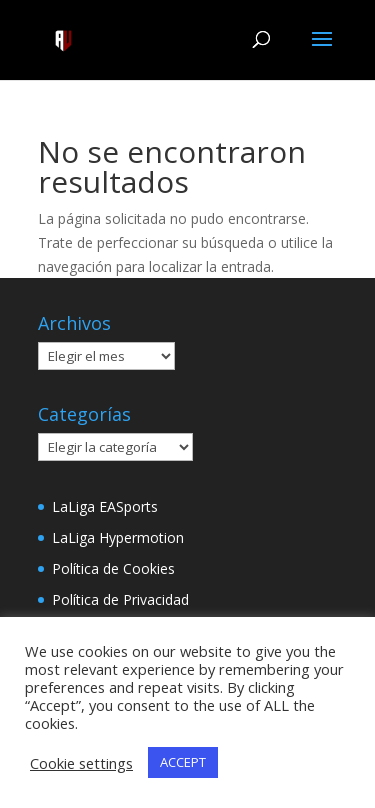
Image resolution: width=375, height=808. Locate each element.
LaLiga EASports (105, 506)
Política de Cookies (113, 568)
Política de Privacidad (120, 599)
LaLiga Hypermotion (118, 537)
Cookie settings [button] (81, 763)
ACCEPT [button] (183, 762)
